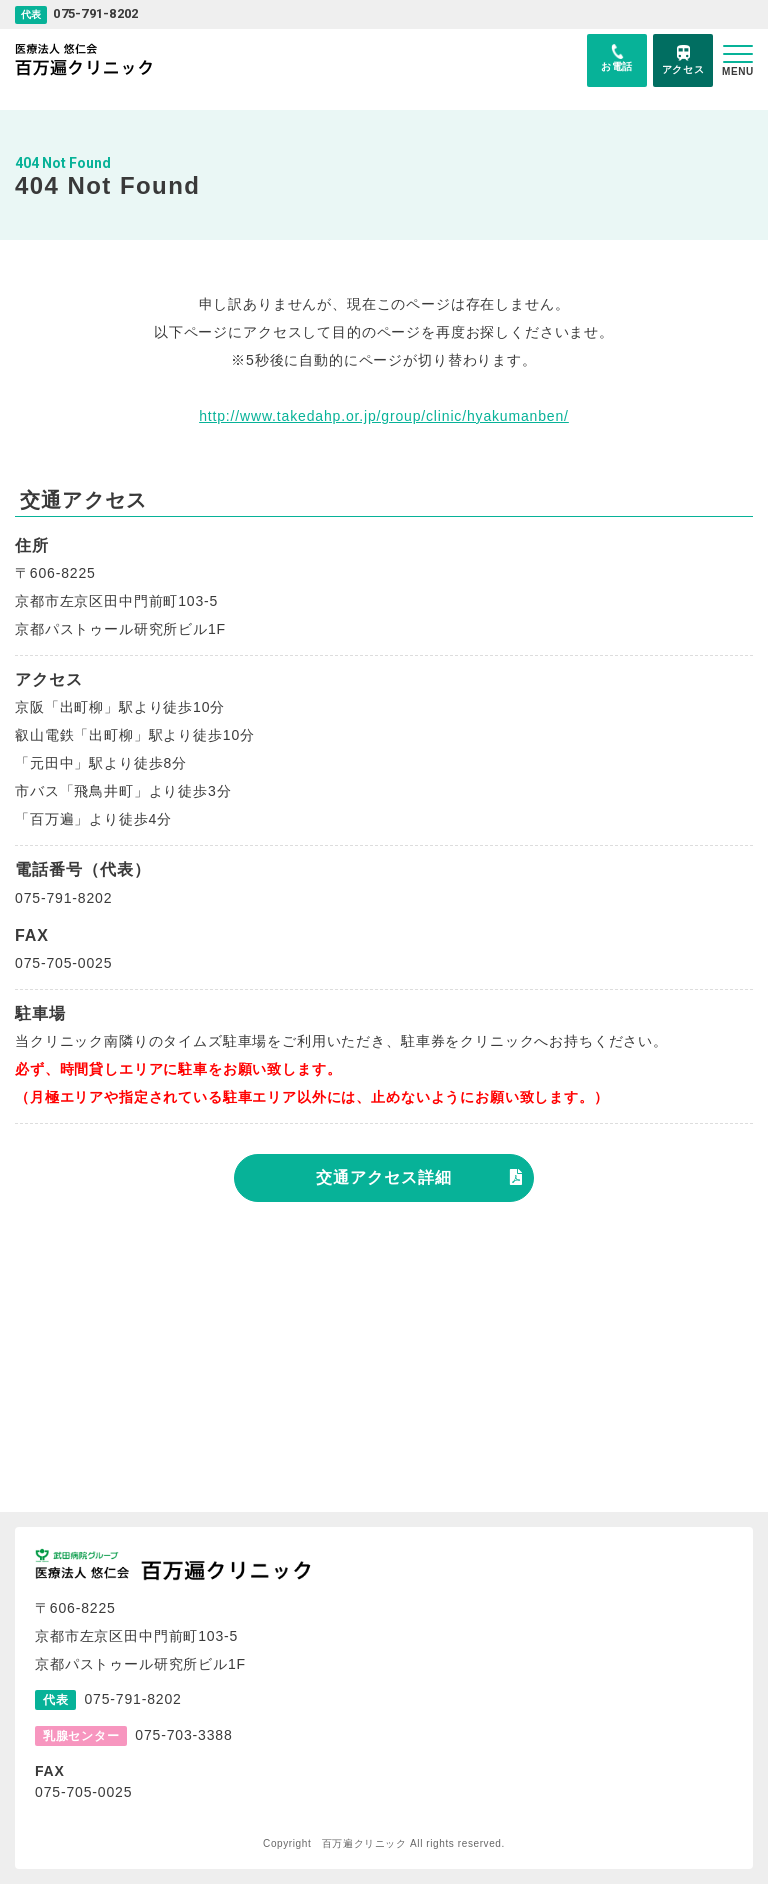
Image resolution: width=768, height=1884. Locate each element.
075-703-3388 (183, 1735)
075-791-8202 (95, 13)
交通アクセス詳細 (384, 1177)
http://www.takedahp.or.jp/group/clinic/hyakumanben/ (384, 416)
